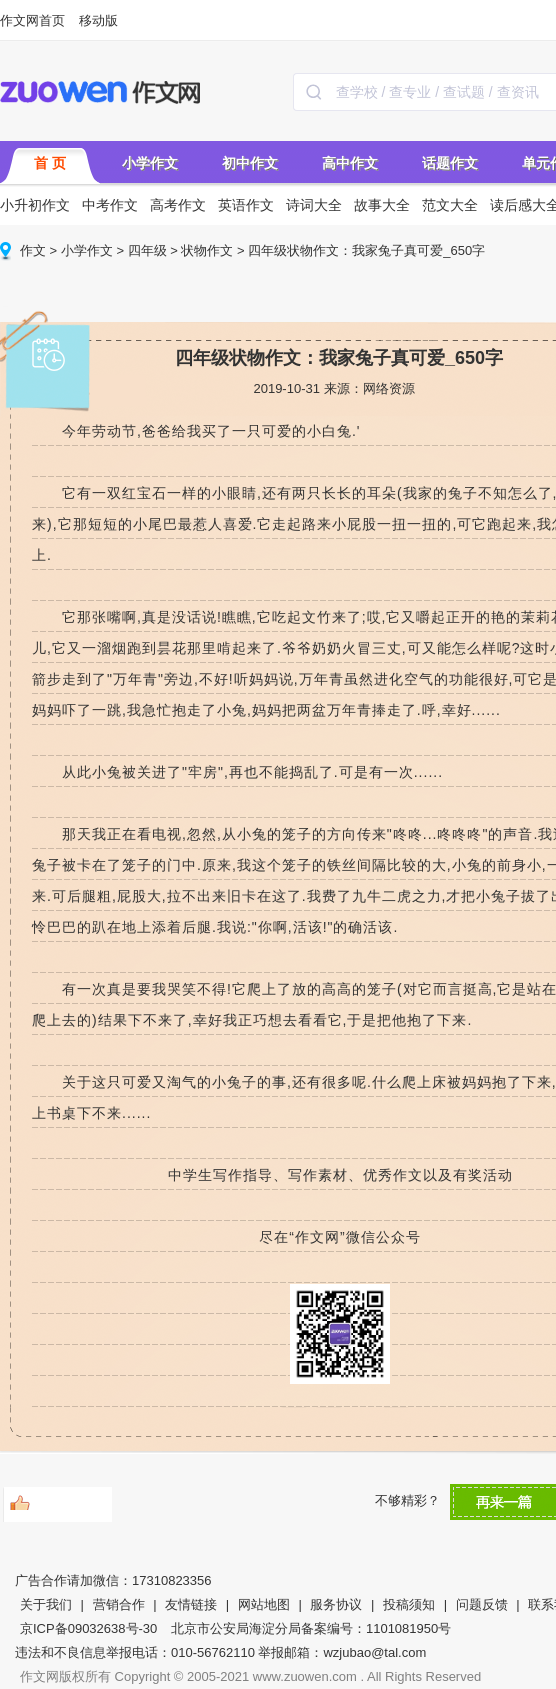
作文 (33, 250)
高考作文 (178, 205)
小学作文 (150, 163)
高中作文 (350, 163)
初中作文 (250, 163)
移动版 (98, 20)
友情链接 (191, 1604)
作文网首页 (32, 20)
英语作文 (246, 205)
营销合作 (119, 1604)
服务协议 (336, 1604)
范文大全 (450, 205)
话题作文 (450, 163)
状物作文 (207, 250)
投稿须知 (409, 1604)
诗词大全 (314, 205)
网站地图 (264, 1604)
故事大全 (382, 205)
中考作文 (110, 205)
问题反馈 (482, 1604)
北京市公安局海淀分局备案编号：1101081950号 (311, 1628)
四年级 (147, 250)
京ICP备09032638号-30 (88, 1628)
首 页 (50, 163)
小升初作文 (35, 205)
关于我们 (46, 1604)
